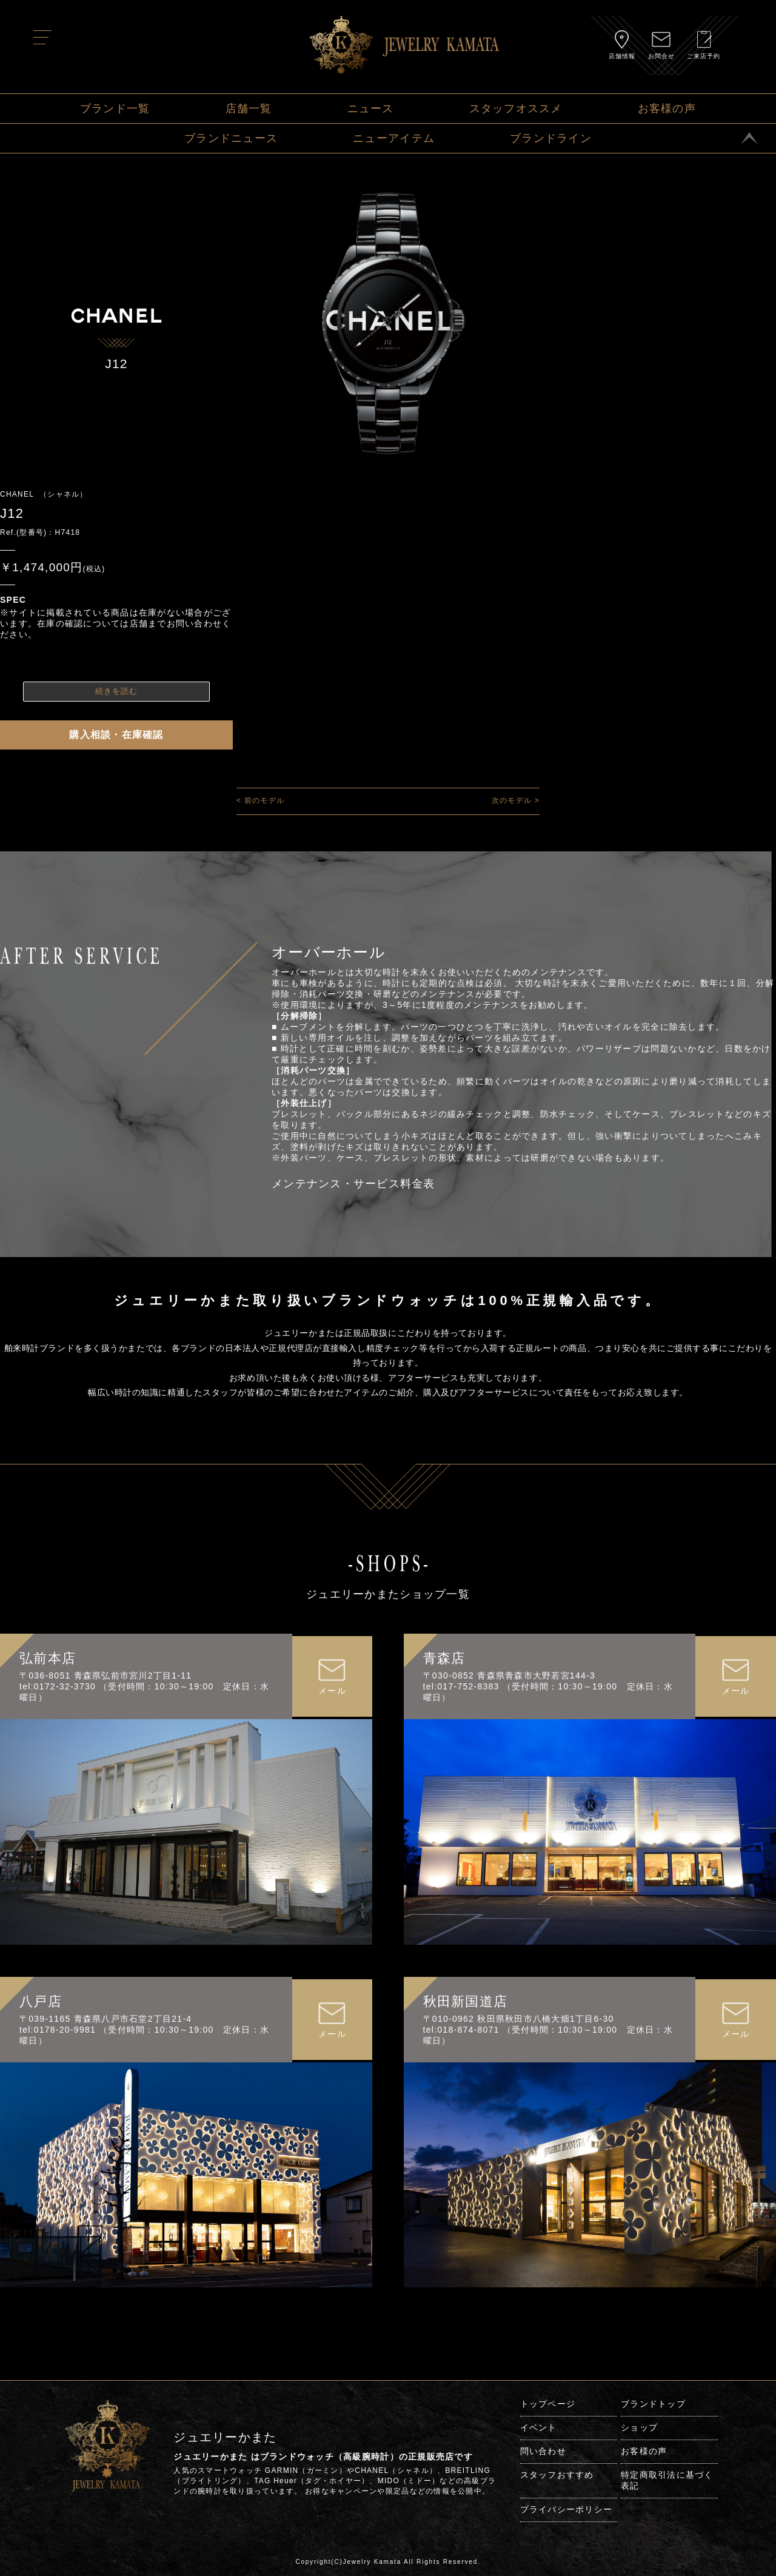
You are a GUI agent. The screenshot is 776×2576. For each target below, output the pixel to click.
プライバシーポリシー (566, 2509)
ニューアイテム (394, 138)
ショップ (639, 2427)
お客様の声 (667, 108)
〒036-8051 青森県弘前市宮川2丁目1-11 (105, 1675)
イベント (538, 2427)
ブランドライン (551, 138)
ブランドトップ (653, 2404)
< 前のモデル (260, 800)
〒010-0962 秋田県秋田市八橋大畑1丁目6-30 (518, 2019)
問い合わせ (543, 2451)
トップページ (548, 2404)
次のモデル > (516, 800)
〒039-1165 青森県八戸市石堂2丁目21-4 (105, 2019)
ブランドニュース (231, 138)
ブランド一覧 (115, 108)
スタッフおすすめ (557, 2475)
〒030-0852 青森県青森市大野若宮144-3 (509, 1675)
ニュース (370, 108)
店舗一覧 (249, 108)
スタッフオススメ (516, 108)
